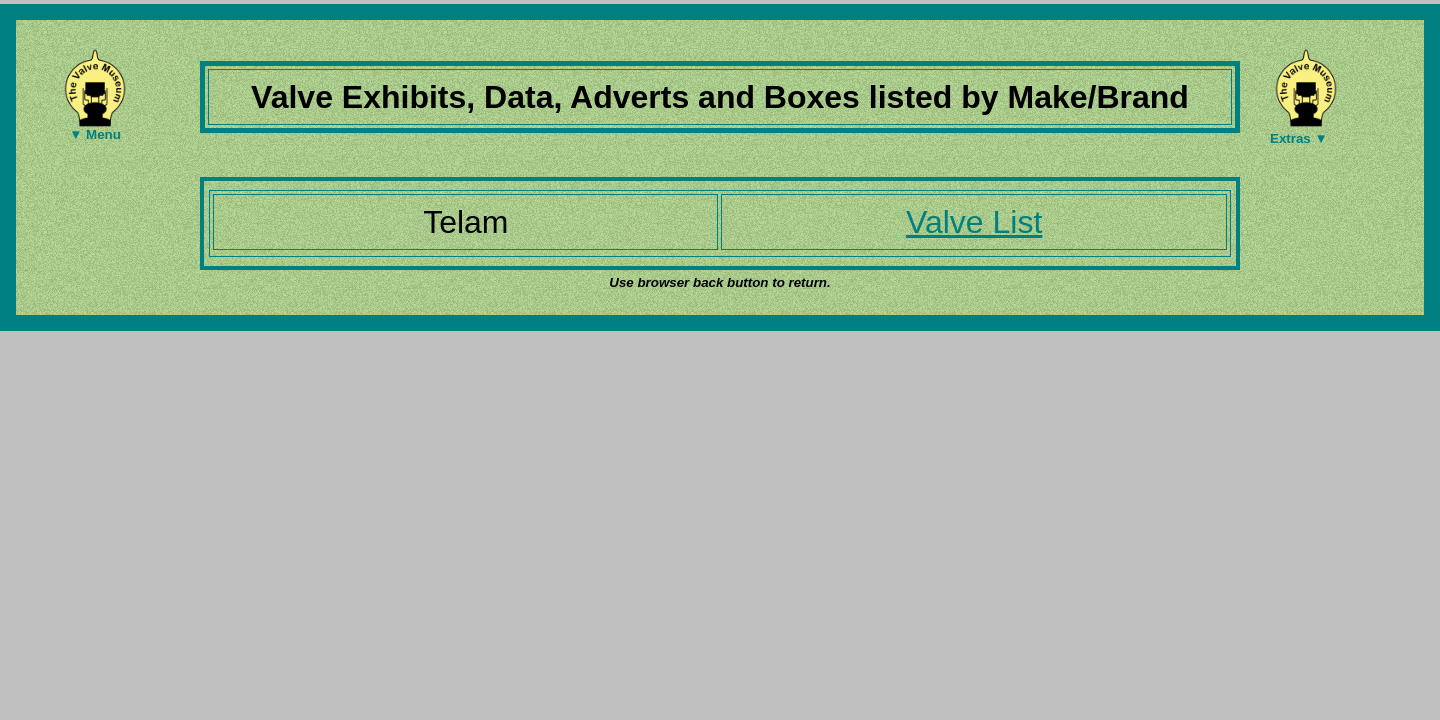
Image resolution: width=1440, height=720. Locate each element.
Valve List (974, 222)
